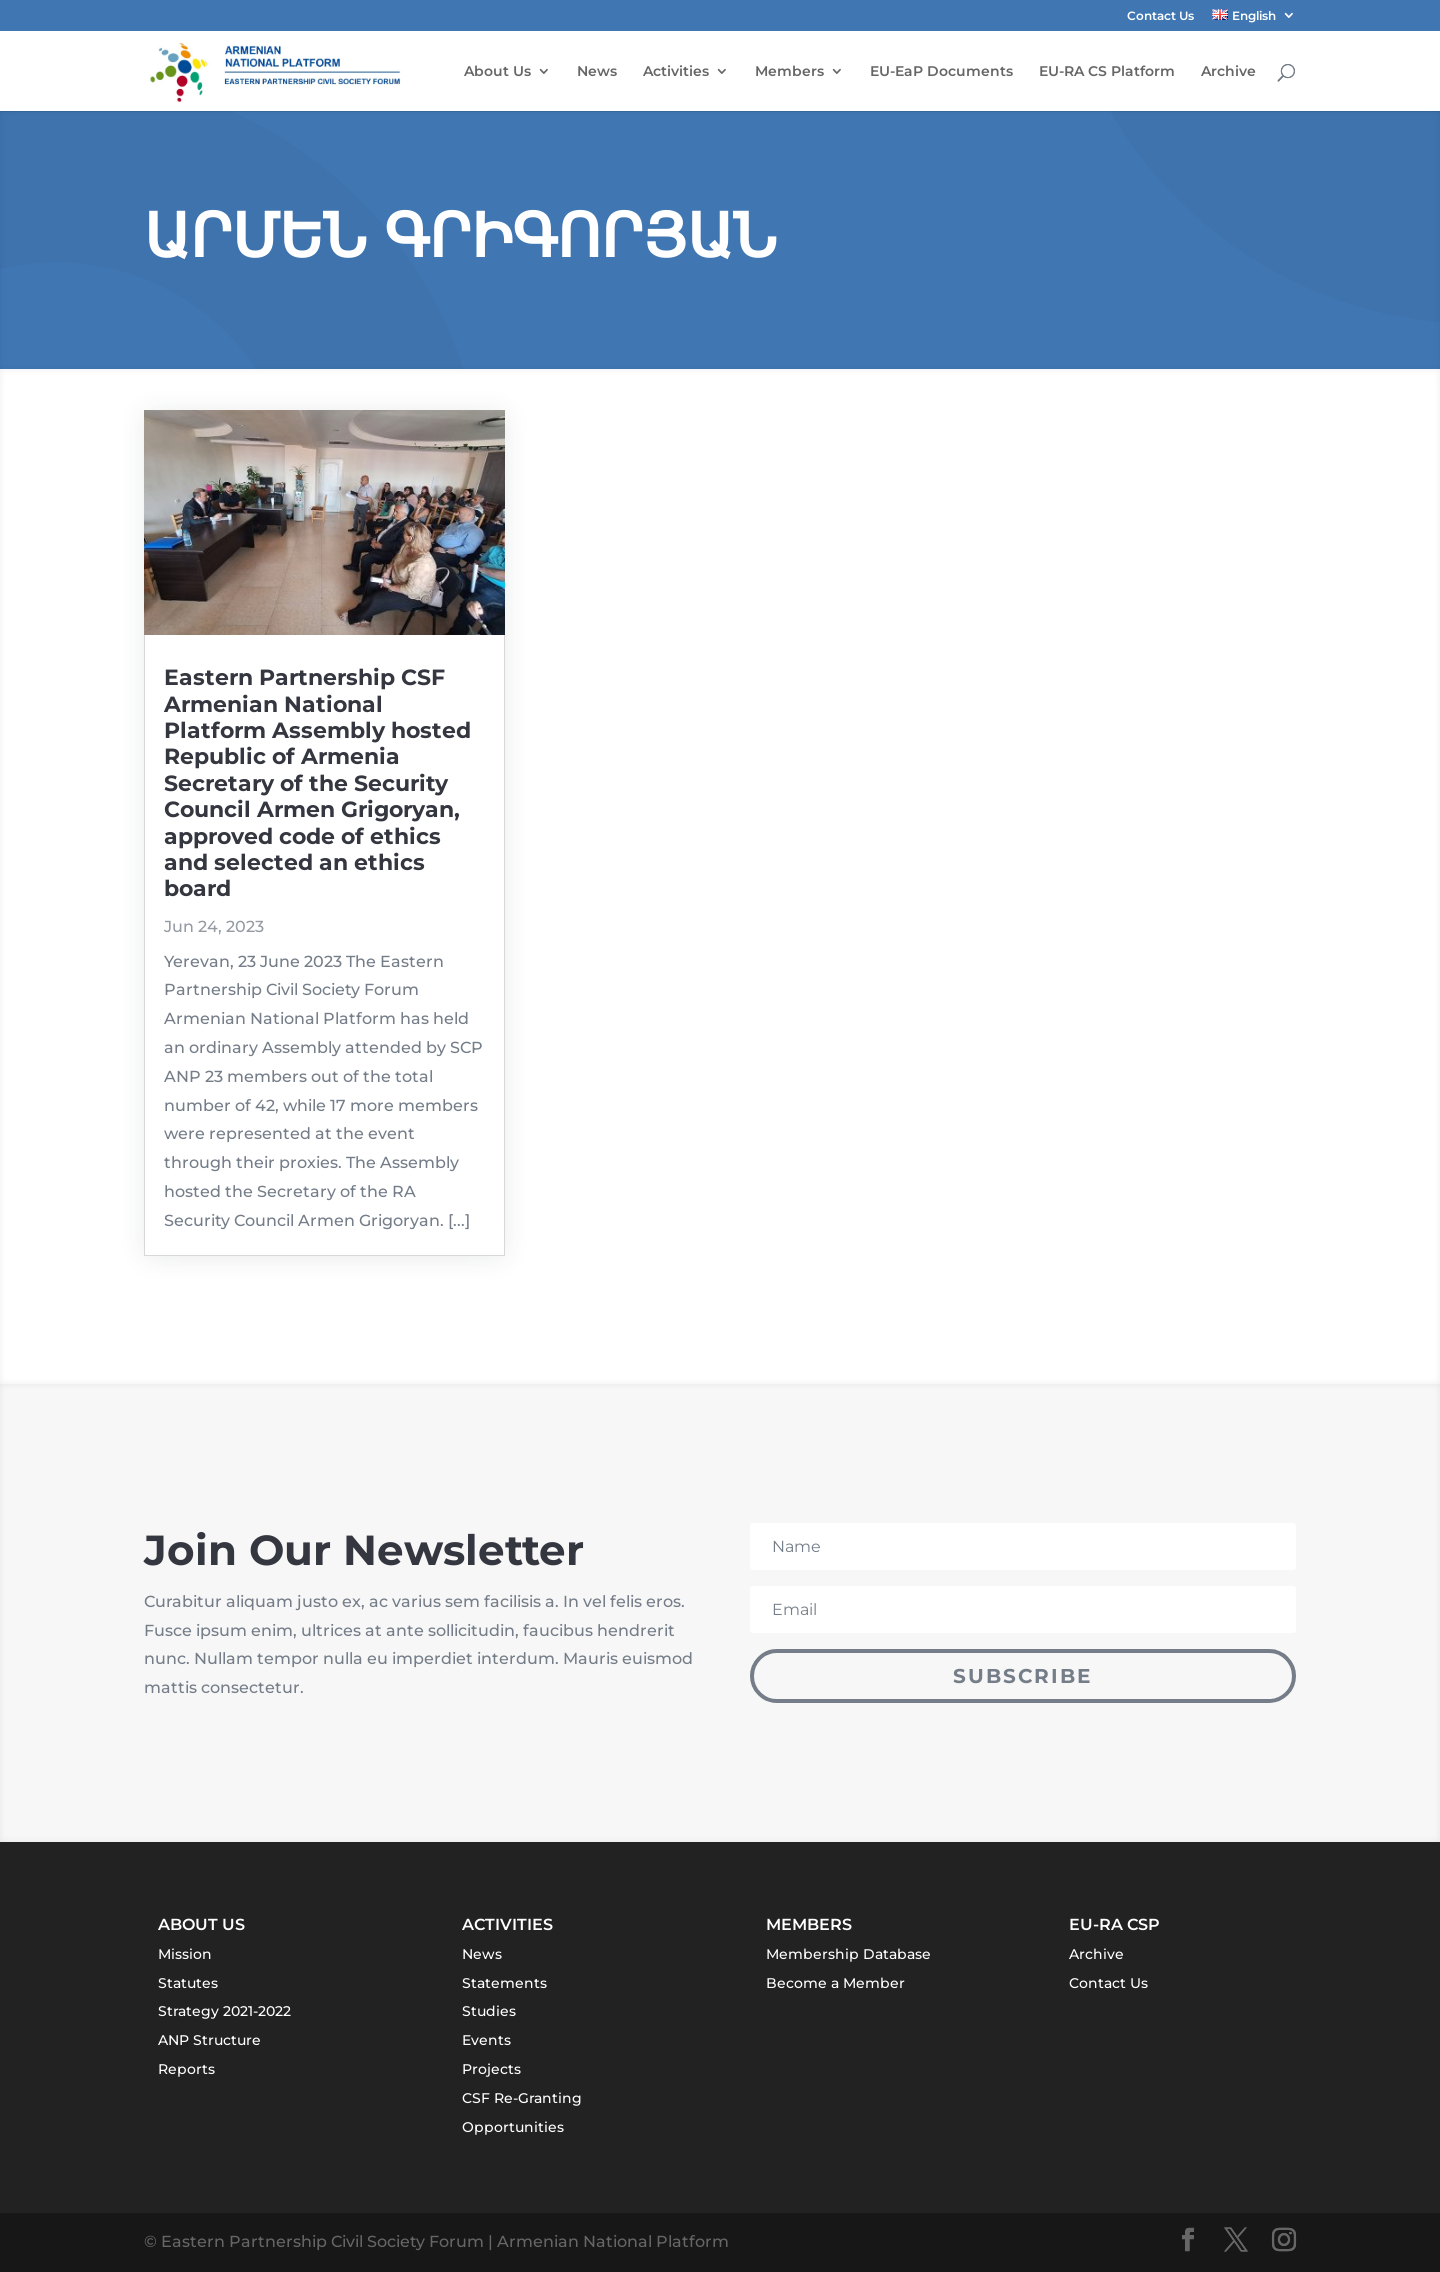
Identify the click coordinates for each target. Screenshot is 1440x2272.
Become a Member (835, 1983)
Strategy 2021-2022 (224, 2011)
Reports (186, 2069)
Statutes (188, 1983)
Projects (491, 2069)
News (597, 72)
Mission (185, 1954)
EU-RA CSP (1114, 1924)
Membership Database (848, 1954)
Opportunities (513, 2127)
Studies (489, 2011)
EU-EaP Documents (941, 72)
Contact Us (1160, 16)
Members (789, 72)
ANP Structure (209, 2040)
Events (486, 2040)
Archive (1228, 72)
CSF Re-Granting (522, 2098)
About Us (497, 72)
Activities (676, 72)
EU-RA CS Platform (1107, 72)
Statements (504, 1983)
